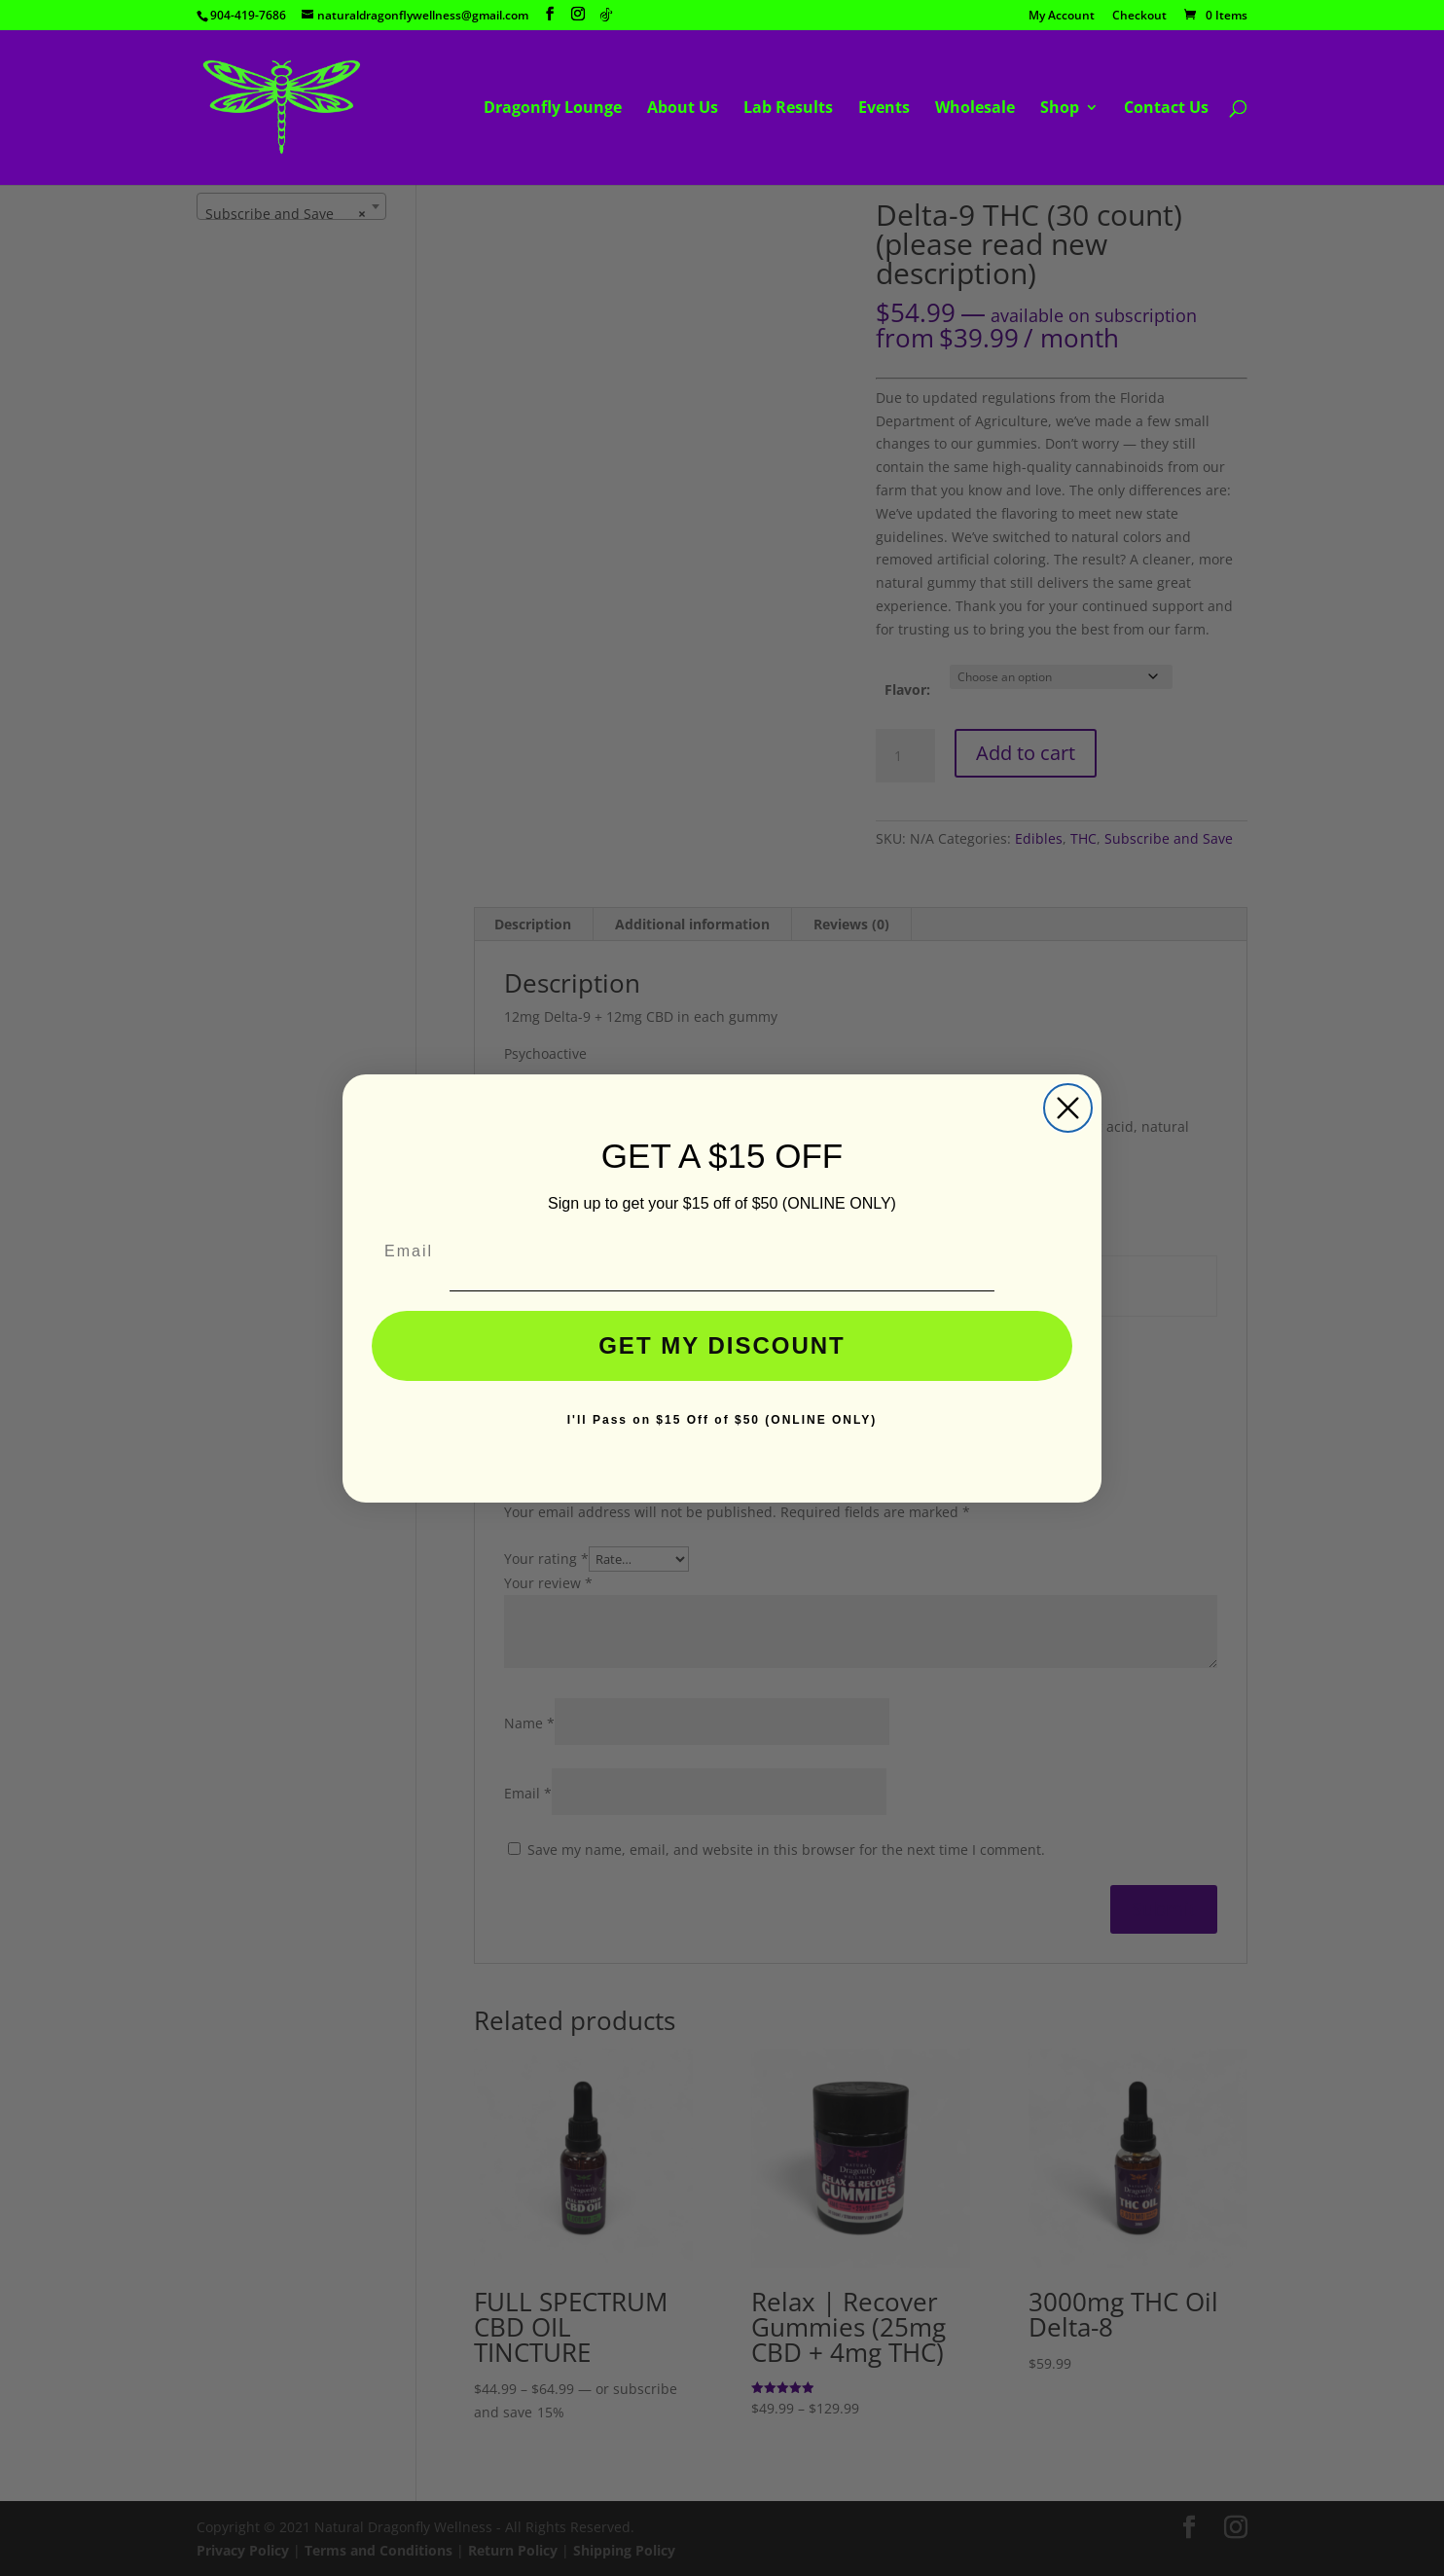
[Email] (722, 1251)
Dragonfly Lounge (553, 109)
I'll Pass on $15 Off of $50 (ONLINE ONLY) (722, 1420)
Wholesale (975, 109)
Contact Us (1166, 109)
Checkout (1139, 16)
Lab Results (788, 109)
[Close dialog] (1068, 1108)
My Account (1062, 16)
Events (884, 109)
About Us (682, 109)
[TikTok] (606, 14)
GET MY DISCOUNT (722, 1345)
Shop (1059, 109)
